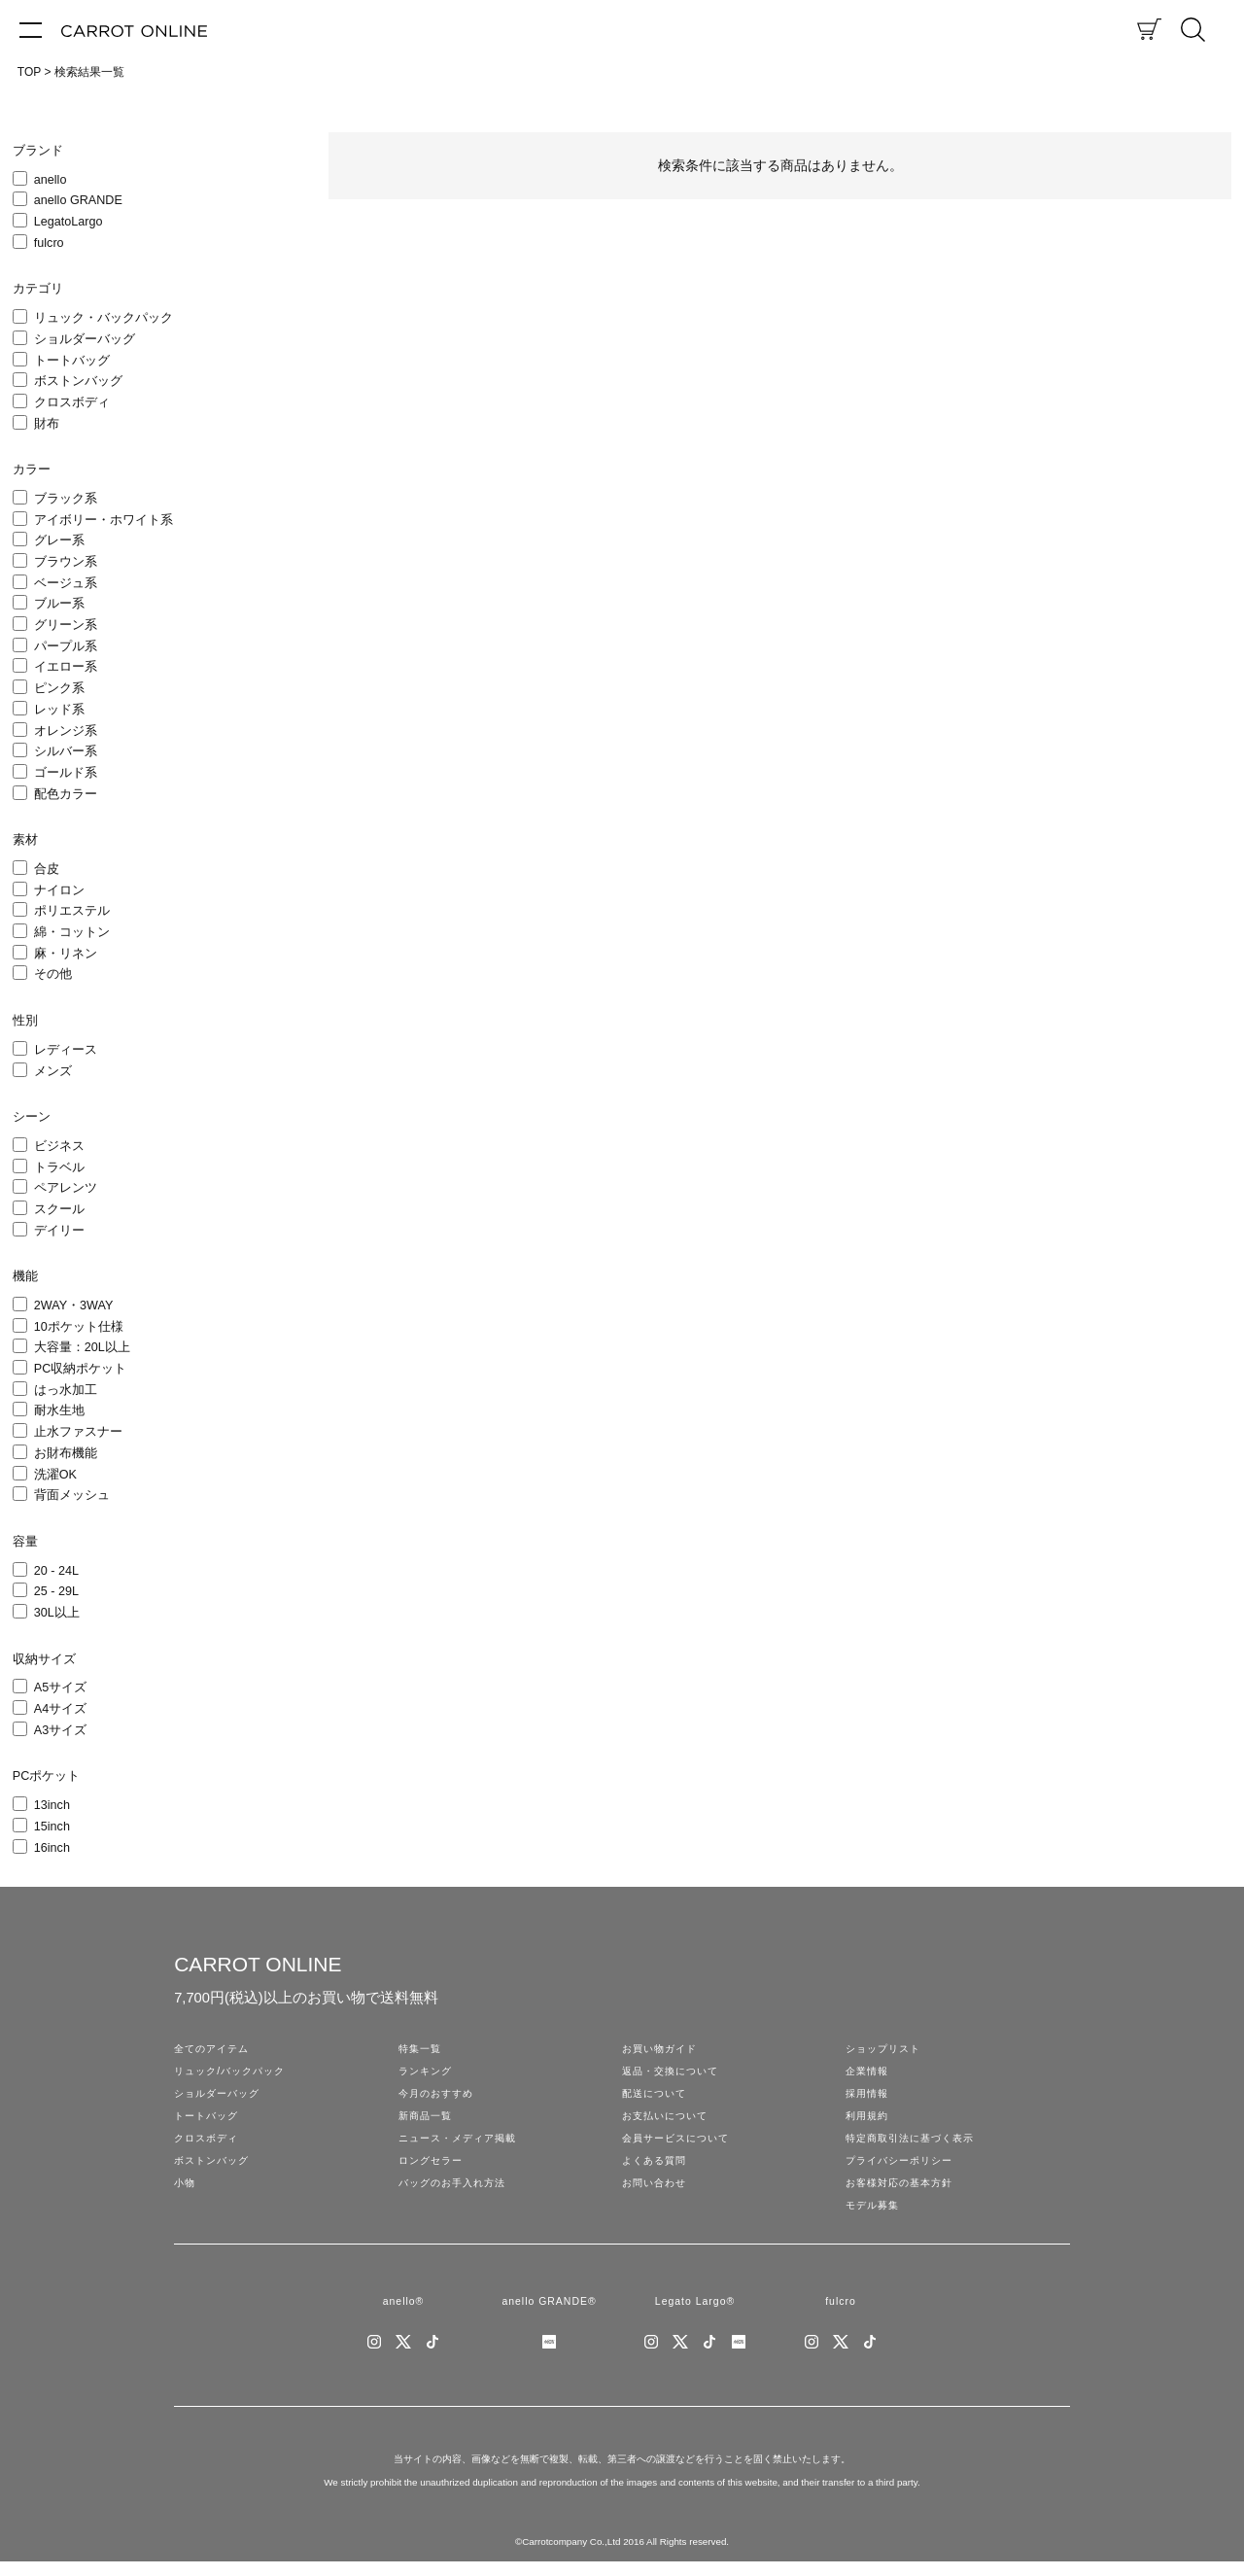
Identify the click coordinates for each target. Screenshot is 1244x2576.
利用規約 (869, 2121)
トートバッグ (72, 360)
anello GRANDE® (549, 2314)
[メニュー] (30, 29)
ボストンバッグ (78, 381)
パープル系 (65, 646)
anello (50, 180)
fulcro (49, 243)
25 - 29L (56, 1591)
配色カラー (65, 794)
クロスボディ (72, 402)
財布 (46, 424)
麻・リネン (65, 953)
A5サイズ (60, 1687)
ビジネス (59, 1146)
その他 (53, 974)
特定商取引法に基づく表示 (915, 2144)
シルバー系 (65, 751)
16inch (52, 1848)
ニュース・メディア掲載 (462, 2144)
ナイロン (59, 890)
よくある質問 (657, 2169)
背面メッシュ (72, 1495)
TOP (29, 72)
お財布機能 (65, 1453)
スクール (59, 1209)
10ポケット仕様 (78, 1327)
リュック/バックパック (234, 2073)
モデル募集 (875, 2216)
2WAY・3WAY (74, 1305)
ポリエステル (72, 911)
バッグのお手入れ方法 (456, 2193)
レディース (65, 1050)
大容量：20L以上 (82, 1347)
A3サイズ (60, 1730)
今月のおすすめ (439, 2097)
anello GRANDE (78, 200)
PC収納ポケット (80, 1368)
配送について (657, 2097)
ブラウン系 (65, 562)
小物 (185, 2193)
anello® (403, 2314)
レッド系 (59, 709)
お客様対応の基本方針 (904, 2193)
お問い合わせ (657, 2193)
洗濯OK (55, 1474)
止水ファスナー (78, 1432)
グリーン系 (65, 625)
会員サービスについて (680, 2144)
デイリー (59, 1230)
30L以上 (57, 1612)
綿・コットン (72, 932)
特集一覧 (421, 2049)
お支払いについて (668, 2121)
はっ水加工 (65, 1390)
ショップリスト (886, 2049)
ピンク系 (59, 688)
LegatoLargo (68, 221)
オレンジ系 (65, 731)
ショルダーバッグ (84, 339)
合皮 (46, 869)
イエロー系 (65, 667)
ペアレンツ (65, 1188)
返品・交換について (674, 2073)
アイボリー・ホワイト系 (103, 520)
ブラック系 (65, 498)
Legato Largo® (694, 2314)
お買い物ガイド (663, 2049)
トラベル (59, 1167)
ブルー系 (59, 603)
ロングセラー (433, 2169)
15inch (52, 1826)
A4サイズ (60, 1709)
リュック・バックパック (103, 318)
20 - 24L (56, 1571)
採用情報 (869, 2097)
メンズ (53, 1071)
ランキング (427, 2073)
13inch (52, 1805)
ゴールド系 (65, 773)
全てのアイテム (215, 2049)
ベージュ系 (65, 583)
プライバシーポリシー (904, 2169)
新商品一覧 (427, 2121)
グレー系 (59, 540)
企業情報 (869, 2073)
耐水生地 (59, 1410)
